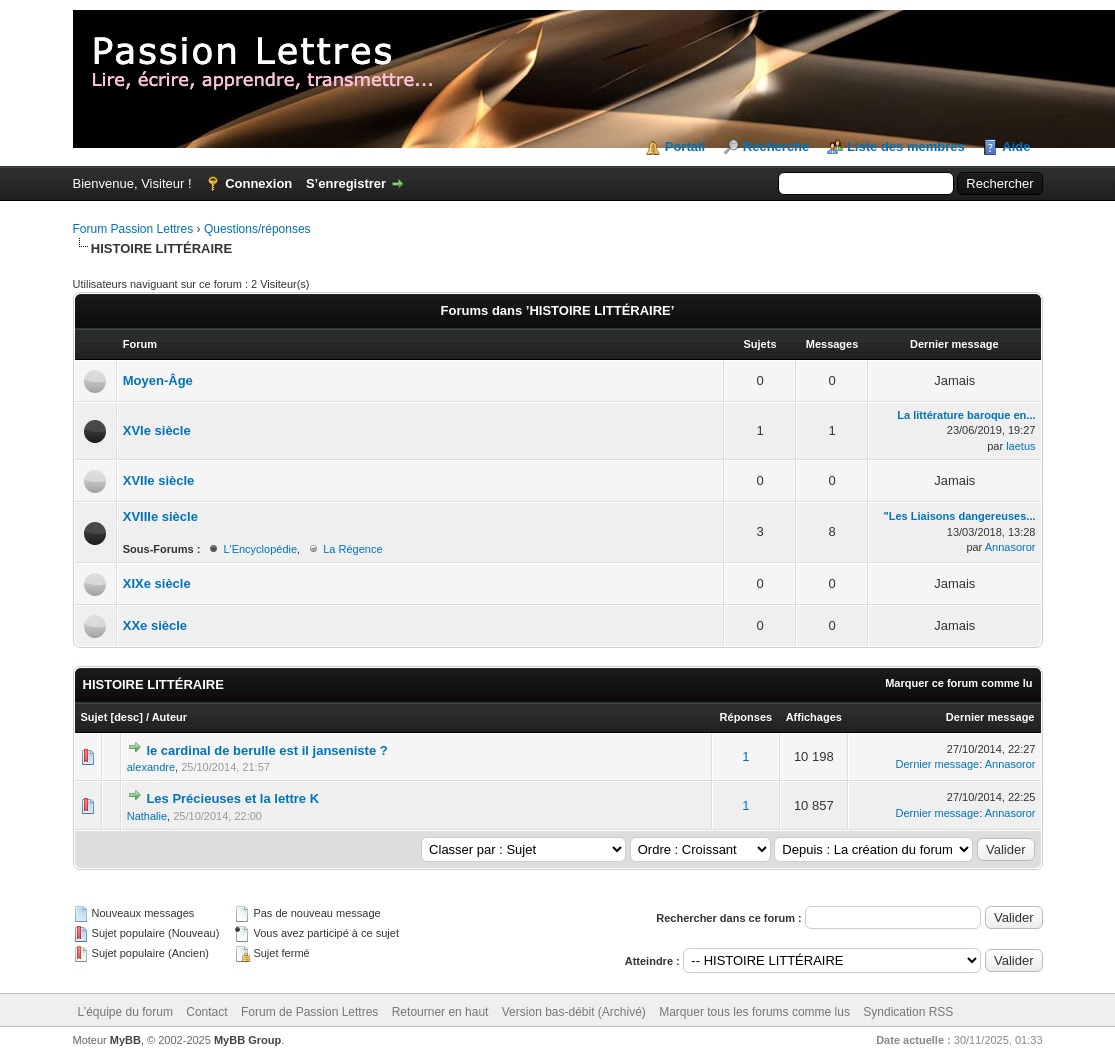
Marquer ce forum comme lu (958, 683)
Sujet (94, 717)
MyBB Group (247, 1040)
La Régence (352, 549)
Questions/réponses (257, 229)
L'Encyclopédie (260, 549)
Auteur (169, 717)
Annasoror (1010, 547)
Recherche (776, 146)
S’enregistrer (346, 183)
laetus (1020, 446)
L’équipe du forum (125, 1012)
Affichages (814, 717)
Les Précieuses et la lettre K (234, 798)
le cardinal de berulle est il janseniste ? (266, 750)
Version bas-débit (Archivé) (574, 1012)
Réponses (746, 717)
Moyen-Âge (158, 380)
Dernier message (990, 717)
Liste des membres (906, 146)
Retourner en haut (440, 1012)
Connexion (258, 183)
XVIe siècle (157, 430)
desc (126, 717)
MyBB (125, 1040)
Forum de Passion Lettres (309, 1012)
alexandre (151, 767)
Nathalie (147, 816)
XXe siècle (155, 625)
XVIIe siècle (159, 480)
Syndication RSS (908, 1012)
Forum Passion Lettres (133, 229)
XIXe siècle (157, 583)
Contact (206, 1012)
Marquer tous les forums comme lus (754, 1012)
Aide (1016, 146)
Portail (685, 146)
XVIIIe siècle (160, 516)
